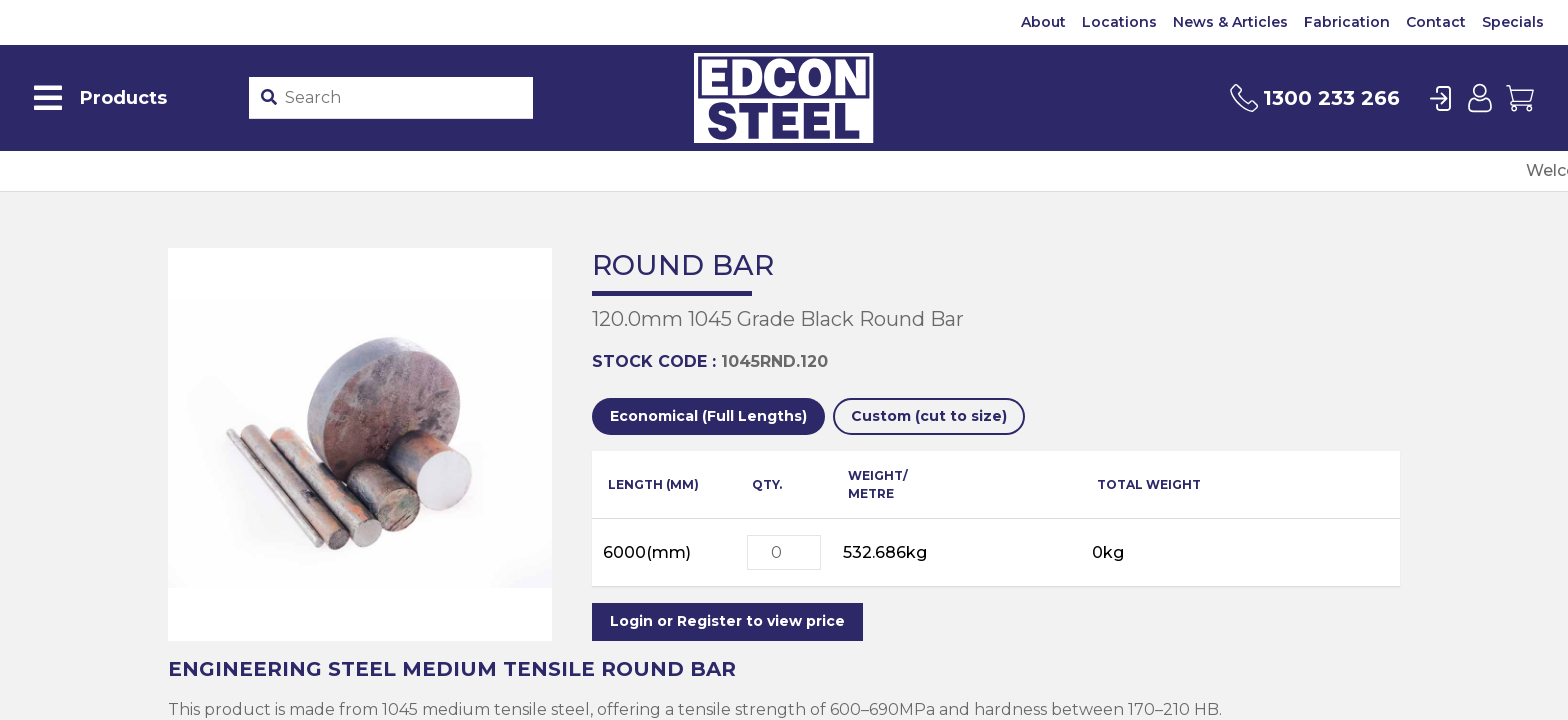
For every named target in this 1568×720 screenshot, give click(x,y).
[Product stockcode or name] (405, 98)
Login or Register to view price (727, 621)
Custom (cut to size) (929, 416)
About (1043, 22)
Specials (1513, 22)
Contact (1436, 22)
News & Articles (1230, 22)
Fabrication (1347, 22)
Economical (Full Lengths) (708, 416)
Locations (1119, 22)
